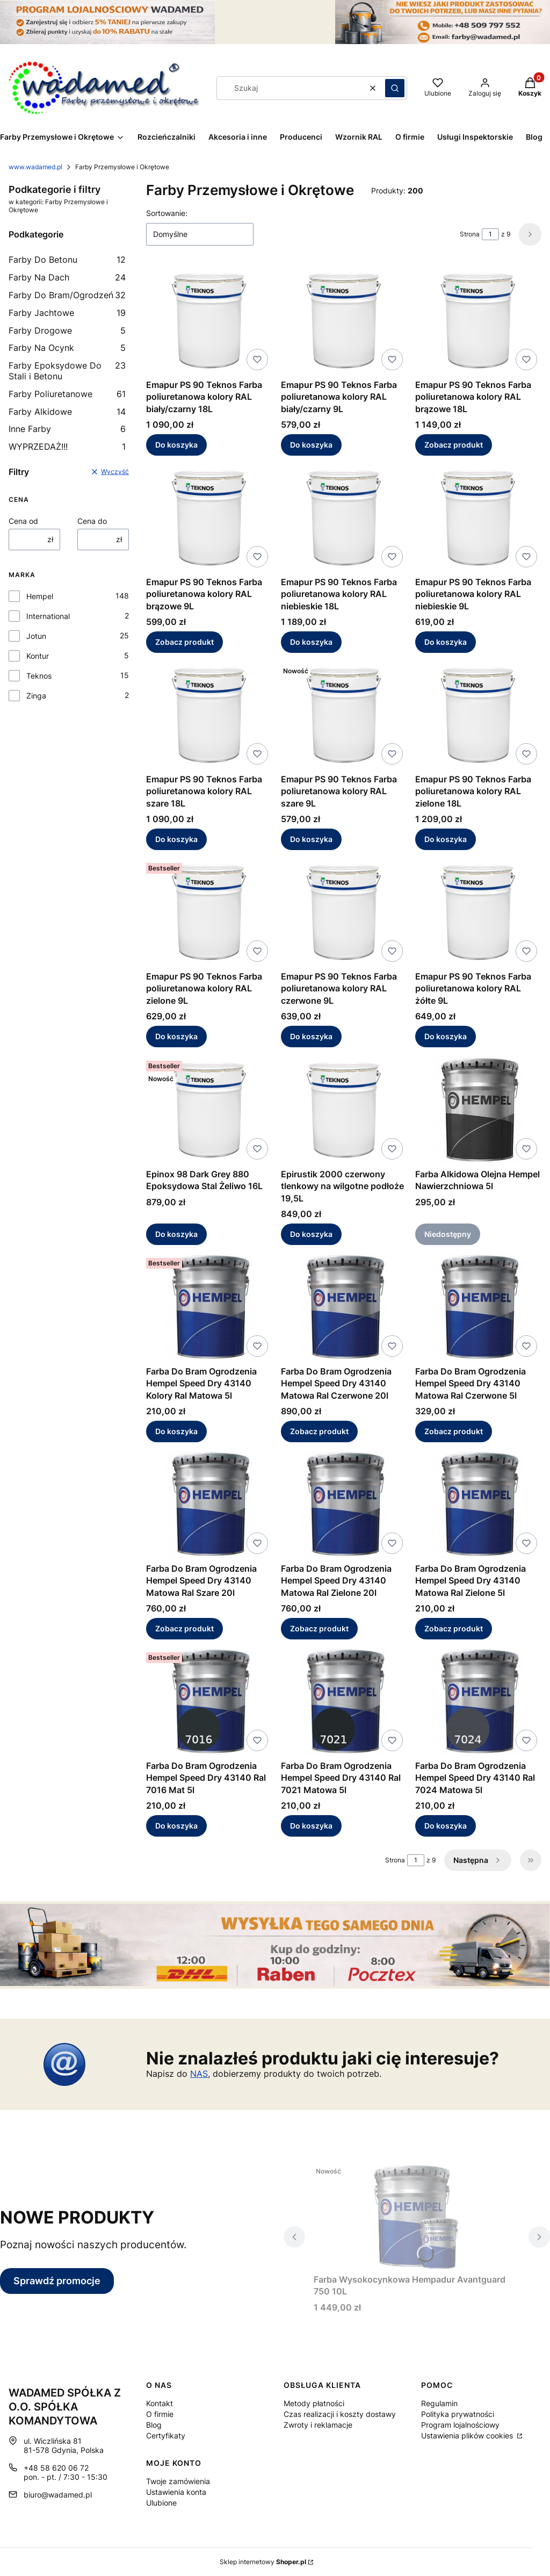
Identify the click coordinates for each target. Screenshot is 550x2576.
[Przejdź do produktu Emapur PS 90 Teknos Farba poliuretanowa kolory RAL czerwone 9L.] (344, 912)
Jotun (36, 636)
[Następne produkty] (477, 1860)
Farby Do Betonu (67, 259)
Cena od (23, 521)
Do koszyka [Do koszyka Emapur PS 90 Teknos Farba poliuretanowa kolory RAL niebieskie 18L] (311, 641)
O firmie (159, 2414)
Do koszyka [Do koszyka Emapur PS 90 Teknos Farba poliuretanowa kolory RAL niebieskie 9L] (445, 641)
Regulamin (439, 2403)
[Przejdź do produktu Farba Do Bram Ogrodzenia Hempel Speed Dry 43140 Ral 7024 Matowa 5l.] (478, 1701)
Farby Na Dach (67, 277)
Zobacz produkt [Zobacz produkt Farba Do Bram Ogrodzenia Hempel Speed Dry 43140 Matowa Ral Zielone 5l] (453, 1628)
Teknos (39, 675)
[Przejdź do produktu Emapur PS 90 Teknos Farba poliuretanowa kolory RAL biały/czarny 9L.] (344, 321)
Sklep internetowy (263, 2562)
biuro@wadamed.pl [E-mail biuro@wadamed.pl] (58, 2494)
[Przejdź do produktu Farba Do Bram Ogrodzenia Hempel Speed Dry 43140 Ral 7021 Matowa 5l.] (344, 1701)
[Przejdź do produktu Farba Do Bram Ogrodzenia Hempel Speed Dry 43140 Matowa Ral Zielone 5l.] (478, 1504)
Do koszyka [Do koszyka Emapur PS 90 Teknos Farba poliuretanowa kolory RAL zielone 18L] (445, 839)
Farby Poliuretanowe (67, 393)
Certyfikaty (165, 2435)
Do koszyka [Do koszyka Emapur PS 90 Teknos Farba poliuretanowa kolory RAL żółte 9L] (445, 1036)
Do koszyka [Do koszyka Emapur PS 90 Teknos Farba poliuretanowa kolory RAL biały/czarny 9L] (311, 444)
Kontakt (159, 2403)
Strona (470, 234)
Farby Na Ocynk (67, 347)
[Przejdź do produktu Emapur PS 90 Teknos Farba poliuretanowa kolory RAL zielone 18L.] (478, 715)
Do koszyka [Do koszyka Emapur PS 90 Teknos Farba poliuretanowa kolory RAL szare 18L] (176, 839)
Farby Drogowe (67, 330)
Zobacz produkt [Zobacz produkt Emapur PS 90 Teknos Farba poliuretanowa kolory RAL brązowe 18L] (453, 444)
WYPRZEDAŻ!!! (67, 446)
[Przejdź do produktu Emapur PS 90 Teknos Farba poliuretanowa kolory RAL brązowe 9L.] (209, 518)
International (48, 616)
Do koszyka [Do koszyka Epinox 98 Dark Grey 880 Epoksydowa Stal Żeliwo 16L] (176, 1234)
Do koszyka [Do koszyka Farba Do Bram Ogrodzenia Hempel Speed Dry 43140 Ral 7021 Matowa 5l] (311, 1825)
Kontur (37, 655)
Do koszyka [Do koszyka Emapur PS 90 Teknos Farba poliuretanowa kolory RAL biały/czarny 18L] (176, 444)
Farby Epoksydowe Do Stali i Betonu (67, 371)
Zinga (36, 695)
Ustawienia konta (176, 2491)
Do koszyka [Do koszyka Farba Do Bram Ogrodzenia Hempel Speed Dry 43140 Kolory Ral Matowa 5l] (176, 1431)
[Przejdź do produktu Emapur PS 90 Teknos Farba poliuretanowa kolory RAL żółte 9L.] (478, 912)
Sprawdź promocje (56, 2280)
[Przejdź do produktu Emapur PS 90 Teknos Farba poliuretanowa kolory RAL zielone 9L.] (209, 912)
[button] (394, 88)
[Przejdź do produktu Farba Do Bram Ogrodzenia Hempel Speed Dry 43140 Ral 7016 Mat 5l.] (209, 1701)
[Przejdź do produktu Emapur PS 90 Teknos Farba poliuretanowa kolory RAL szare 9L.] (344, 715)
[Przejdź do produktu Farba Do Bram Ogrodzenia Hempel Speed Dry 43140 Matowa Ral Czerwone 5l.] (478, 1307)
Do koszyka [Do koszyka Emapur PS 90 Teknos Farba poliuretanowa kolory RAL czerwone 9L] (311, 1036)
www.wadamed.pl (35, 167)
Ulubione (161, 2502)
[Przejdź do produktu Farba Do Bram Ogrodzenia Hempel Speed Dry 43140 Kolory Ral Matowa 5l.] (209, 1307)
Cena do (92, 521)
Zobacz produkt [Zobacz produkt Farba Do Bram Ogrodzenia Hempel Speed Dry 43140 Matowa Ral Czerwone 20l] (319, 1431)
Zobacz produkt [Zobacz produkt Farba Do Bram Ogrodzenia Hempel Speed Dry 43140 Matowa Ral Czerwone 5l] (453, 1431)
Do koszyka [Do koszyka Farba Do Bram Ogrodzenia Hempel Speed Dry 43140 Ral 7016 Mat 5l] (176, 1825)
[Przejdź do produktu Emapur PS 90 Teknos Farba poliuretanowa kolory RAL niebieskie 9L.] (478, 518)
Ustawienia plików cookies (468, 2435)
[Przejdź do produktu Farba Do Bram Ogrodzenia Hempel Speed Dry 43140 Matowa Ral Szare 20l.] (209, 1504)
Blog (154, 2424)
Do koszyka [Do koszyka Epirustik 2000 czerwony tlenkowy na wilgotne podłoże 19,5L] (311, 1234)
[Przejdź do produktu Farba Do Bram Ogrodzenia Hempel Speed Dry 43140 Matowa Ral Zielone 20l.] (344, 1504)
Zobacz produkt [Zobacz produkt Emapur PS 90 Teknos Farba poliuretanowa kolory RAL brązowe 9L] (184, 641)
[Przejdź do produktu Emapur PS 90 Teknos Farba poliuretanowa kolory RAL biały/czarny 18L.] (209, 321)
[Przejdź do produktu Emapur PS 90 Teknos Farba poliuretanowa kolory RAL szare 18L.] (209, 715)
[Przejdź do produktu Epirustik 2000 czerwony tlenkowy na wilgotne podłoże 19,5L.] (344, 1110)
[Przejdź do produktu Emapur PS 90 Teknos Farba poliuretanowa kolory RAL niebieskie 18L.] (344, 518)
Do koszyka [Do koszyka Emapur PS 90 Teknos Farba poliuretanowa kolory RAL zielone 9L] (176, 1036)
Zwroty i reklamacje (318, 2424)
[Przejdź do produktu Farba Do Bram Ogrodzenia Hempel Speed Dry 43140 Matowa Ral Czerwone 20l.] (344, 1307)
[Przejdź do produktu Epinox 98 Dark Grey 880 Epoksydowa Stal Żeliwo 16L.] (209, 1110)
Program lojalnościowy (460, 2424)
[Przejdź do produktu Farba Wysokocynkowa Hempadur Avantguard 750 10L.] (417, 2215)
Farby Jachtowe (67, 312)
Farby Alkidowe (67, 411)
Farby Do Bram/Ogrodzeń (67, 295)
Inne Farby (67, 428)
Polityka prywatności (457, 2414)
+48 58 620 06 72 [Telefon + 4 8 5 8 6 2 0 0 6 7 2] (56, 2467)
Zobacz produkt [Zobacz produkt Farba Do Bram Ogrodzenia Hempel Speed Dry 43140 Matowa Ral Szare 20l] (184, 1628)
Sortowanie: (166, 213)
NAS (199, 2073)
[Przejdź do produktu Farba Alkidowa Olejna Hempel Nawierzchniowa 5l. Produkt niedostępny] (478, 1110)
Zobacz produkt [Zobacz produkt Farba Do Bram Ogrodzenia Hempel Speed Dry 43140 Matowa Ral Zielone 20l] (319, 1628)
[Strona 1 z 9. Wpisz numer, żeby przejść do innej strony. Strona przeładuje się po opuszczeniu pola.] (490, 234)
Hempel (39, 596)
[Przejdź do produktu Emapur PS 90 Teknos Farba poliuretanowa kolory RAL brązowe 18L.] (478, 321)
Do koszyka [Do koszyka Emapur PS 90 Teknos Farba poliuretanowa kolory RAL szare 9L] (311, 839)
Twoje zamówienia (178, 2481)
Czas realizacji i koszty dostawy (340, 2414)
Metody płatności (314, 2403)
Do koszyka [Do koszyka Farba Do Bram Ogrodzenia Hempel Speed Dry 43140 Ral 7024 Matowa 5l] (445, 1825)
